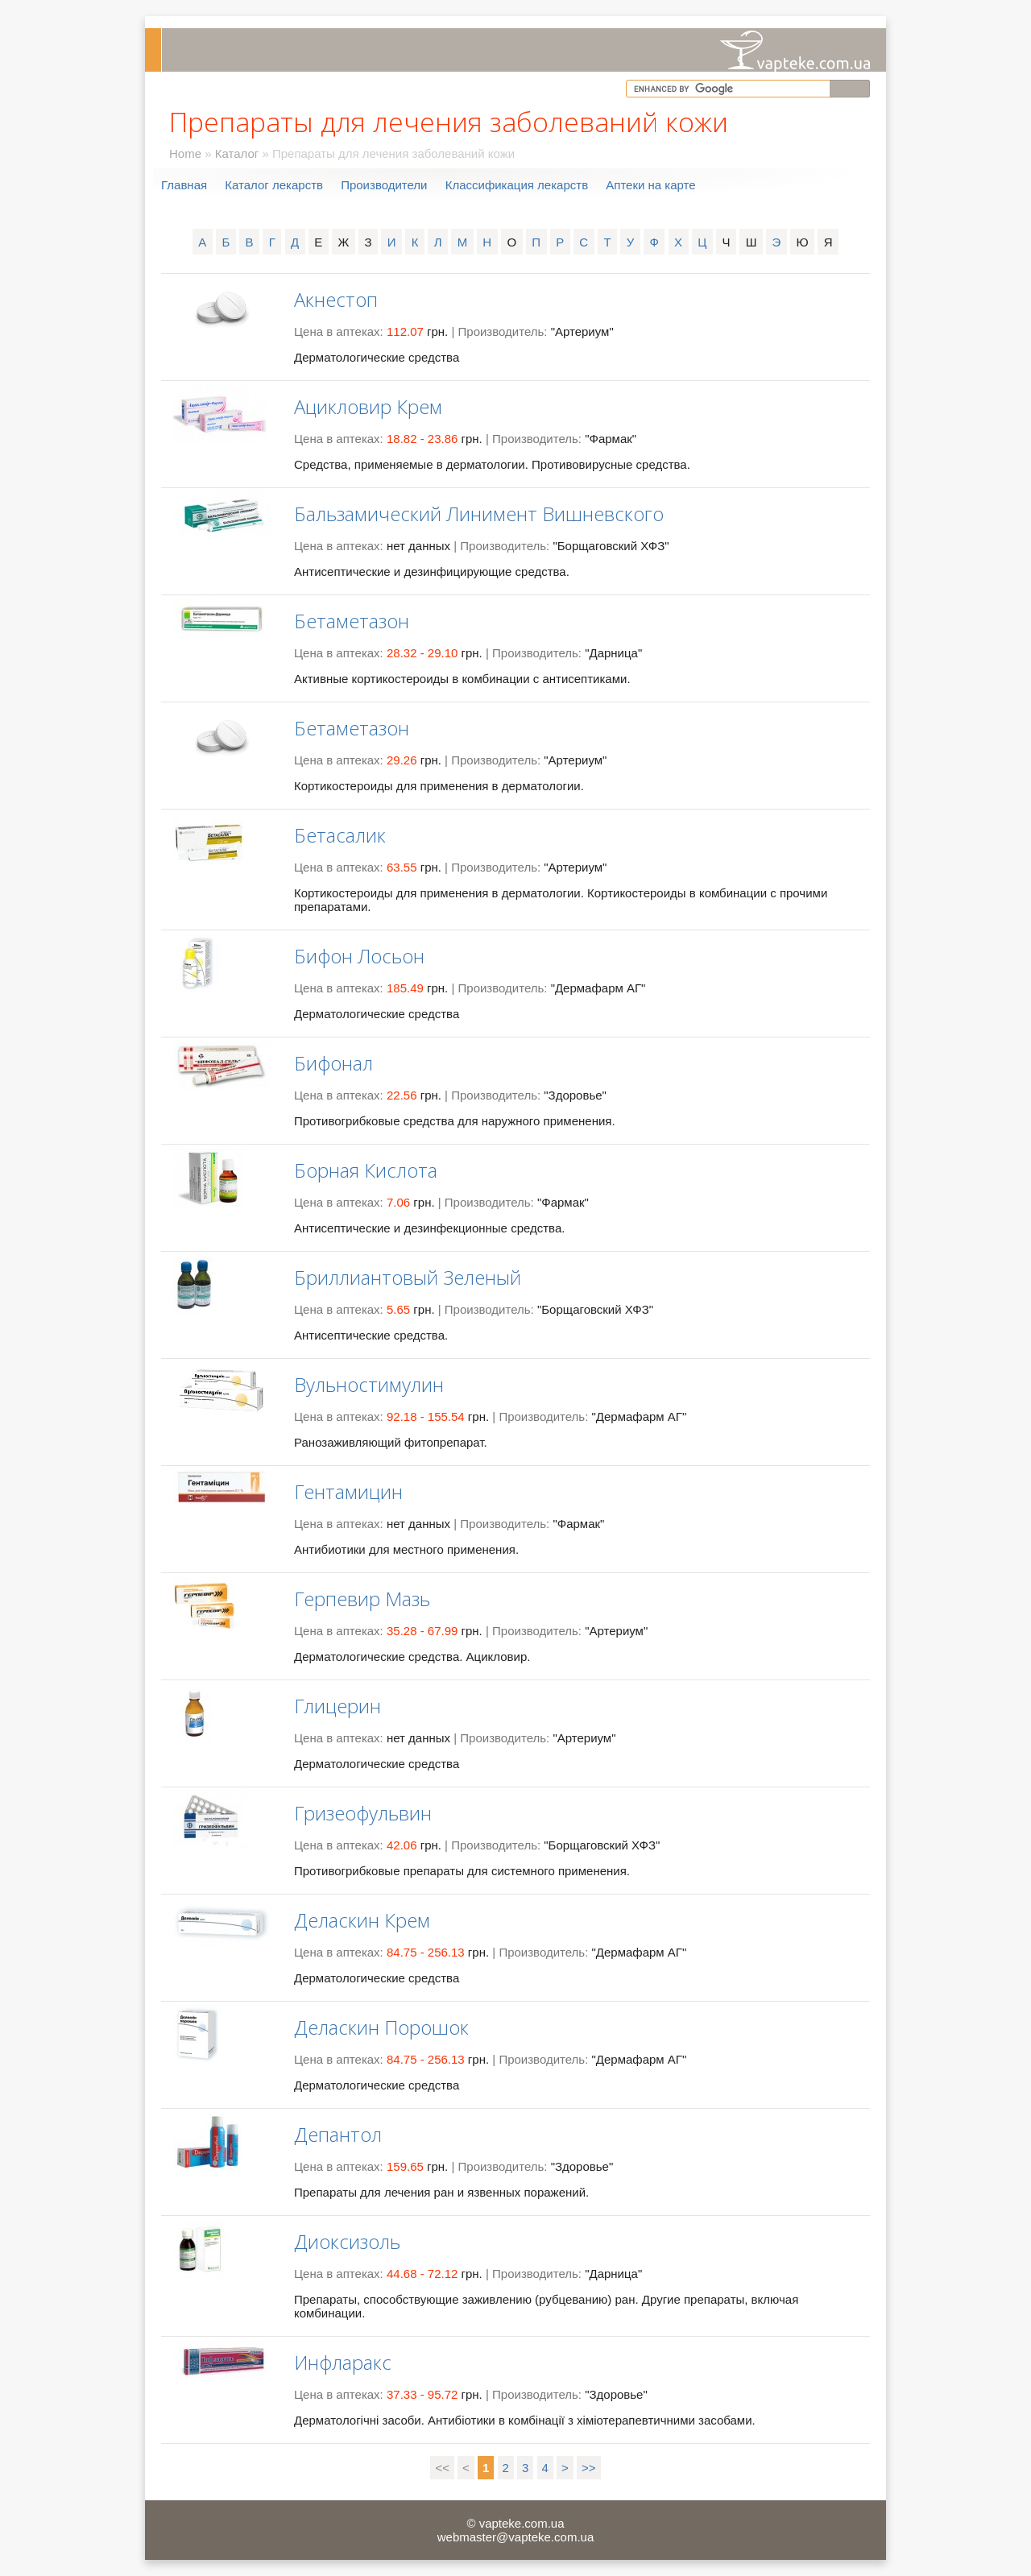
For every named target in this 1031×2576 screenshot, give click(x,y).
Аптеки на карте (650, 185)
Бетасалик (340, 835)
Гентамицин (348, 1491)
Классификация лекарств (516, 185)
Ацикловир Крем (368, 406)
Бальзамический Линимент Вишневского (479, 513)
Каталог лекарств (274, 185)
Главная (184, 185)
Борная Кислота (365, 1170)
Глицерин (337, 1705)
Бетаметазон (351, 620)
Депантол (338, 2134)
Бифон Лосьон (359, 955)
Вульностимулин (369, 1384)
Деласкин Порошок (381, 2027)
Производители (384, 185)
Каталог (237, 153)
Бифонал (333, 1063)
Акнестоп (336, 299)
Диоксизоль (347, 2241)
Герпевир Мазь (362, 1598)
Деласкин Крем (362, 1920)
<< (442, 2468)
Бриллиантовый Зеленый (407, 1277)
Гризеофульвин (363, 1812)
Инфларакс (342, 2362)
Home (185, 153)
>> (589, 2468)
